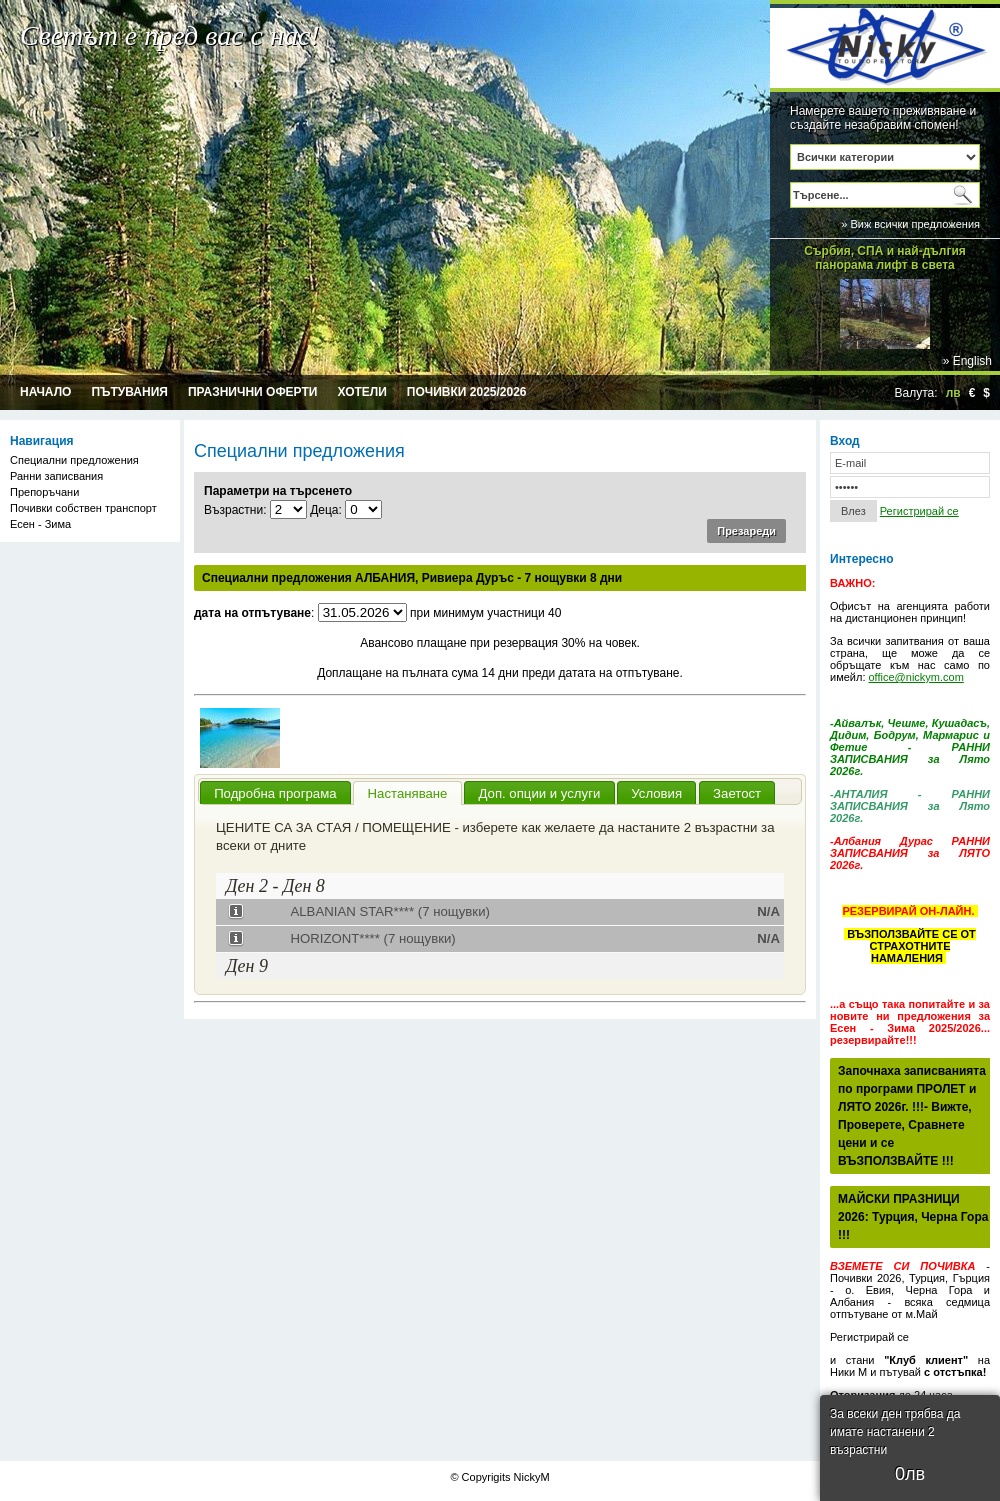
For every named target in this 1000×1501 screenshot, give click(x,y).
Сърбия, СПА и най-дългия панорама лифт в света (885, 254)
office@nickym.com (916, 677)
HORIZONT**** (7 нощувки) (372, 938)
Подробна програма (275, 793)
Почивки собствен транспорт (83, 508)
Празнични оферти (253, 392)
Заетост (737, 793)
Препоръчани (44, 492)
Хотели (361, 392)
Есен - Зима (40, 524)
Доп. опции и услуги (539, 793)
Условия (656, 793)
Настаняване (408, 793)
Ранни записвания (56, 476)
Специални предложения (74, 460)
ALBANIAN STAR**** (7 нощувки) (389, 911)
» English (967, 361)
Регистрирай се (919, 511)
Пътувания (129, 392)
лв (953, 393)
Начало (45, 392)
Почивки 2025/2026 (467, 392)
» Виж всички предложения (910, 224)
